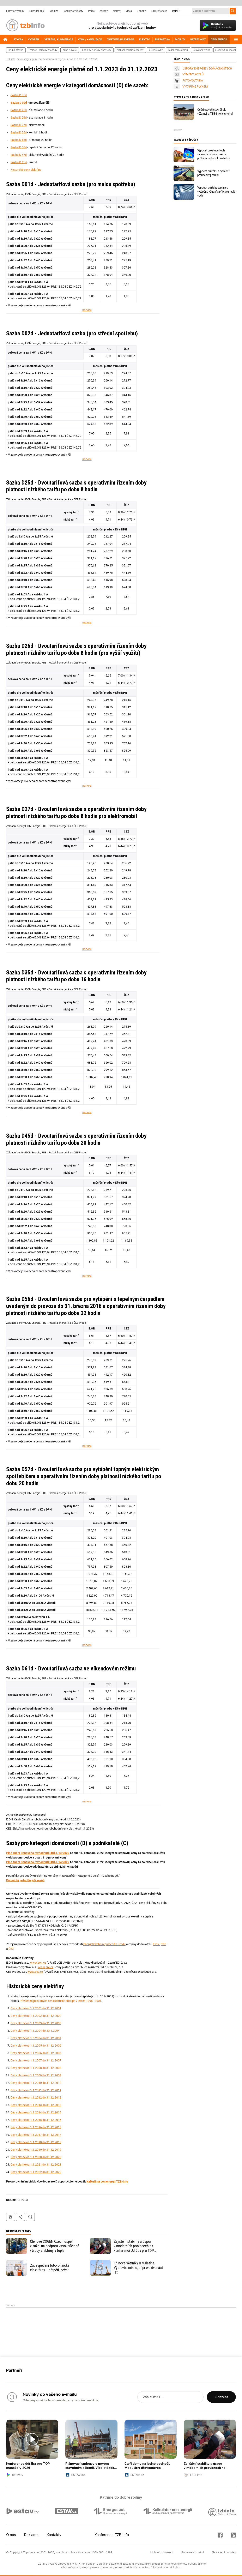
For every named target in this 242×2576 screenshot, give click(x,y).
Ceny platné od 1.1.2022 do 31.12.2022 (36, 2172)
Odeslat (221, 2397)
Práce (91, 11)
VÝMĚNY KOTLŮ (193, 74)
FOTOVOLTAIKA (192, 80)
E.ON (156, 1944)
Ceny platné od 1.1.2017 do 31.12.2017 (36, 2134)
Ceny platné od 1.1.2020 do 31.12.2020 (36, 2157)
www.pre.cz (45, 1967)
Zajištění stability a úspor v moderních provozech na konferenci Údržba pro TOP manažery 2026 (134, 2246)
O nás (11, 2535)
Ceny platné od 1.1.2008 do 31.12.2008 (36, 2068)
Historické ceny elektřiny (26, 169)
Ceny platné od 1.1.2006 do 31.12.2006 (36, 2053)
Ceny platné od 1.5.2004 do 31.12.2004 (36, 2038)
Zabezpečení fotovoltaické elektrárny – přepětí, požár (49, 2267)
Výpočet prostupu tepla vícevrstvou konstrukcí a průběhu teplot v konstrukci (213, 154)
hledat (30, 2217)
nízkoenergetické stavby (130, 50)
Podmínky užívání (192, 2552)
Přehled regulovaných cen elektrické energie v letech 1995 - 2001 (60, 2000)
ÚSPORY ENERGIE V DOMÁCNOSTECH (207, 68)
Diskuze (53, 11)
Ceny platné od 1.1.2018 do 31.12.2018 (36, 2142)
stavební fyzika (201, 50)
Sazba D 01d (19, 95)
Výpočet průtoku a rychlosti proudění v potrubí (213, 173)
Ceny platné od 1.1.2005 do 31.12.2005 (36, 2045)
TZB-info (10, 59)
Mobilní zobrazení (161, 2552)
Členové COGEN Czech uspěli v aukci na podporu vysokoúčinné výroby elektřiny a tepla (54, 2246)
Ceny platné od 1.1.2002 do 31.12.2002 (36, 2015)
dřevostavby (156, 50)
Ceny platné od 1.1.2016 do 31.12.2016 (36, 2127)
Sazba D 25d (19, 110)
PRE (163, 1944)
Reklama (31, 2535)
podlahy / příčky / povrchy (96, 50)
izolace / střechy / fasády (43, 50)
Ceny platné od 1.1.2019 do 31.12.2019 (36, 2149)
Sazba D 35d (19, 132)
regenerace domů (178, 50)
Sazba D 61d (19, 162)
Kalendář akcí (36, 11)
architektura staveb (226, 50)
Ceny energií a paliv (27, 59)
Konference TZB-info (112, 2535)
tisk (10, 2217)
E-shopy (141, 11)
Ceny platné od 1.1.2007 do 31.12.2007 (36, 2060)
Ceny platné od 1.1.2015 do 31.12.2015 (36, 2119)
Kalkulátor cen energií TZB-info (107, 2181)
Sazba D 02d (19, 102)
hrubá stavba (15, 50)
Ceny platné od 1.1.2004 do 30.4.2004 (35, 2030)
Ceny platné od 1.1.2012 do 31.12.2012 (36, 2097)
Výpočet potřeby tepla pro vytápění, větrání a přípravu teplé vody (216, 191)
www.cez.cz (35, 1971)
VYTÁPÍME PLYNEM (195, 86)
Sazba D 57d (19, 154)
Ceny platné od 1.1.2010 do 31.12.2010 (36, 2082)
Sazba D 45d (19, 140)
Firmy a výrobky (15, 11)
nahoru (87, 310)
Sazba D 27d (19, 125)
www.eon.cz (38, 1962)
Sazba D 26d (19, 117)
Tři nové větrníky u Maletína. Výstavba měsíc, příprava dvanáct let (138, 2267)
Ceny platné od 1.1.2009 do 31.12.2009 (36, 2075)
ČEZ (11, 1948)
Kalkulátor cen (159, 11)
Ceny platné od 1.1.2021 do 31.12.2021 (36, 2164)
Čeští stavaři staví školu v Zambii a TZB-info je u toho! (215, 111)
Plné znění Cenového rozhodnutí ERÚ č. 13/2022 (37, 1853)
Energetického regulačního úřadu (104, 1944)
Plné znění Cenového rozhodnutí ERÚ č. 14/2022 (37, 1862)
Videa (129, 11)
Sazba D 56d (19, 147)
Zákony (103, 11)
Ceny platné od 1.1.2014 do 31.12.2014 (36, 2112)
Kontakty (54, 2535)
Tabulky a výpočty (73, 11)
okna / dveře (70, 50)
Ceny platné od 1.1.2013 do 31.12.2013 (36, 2105)
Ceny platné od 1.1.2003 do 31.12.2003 (36, 2023)
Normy (117, 11)
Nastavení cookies (224, 2552)
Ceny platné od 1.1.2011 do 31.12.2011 (36, 2090)
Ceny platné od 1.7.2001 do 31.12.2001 (36, 2008)
